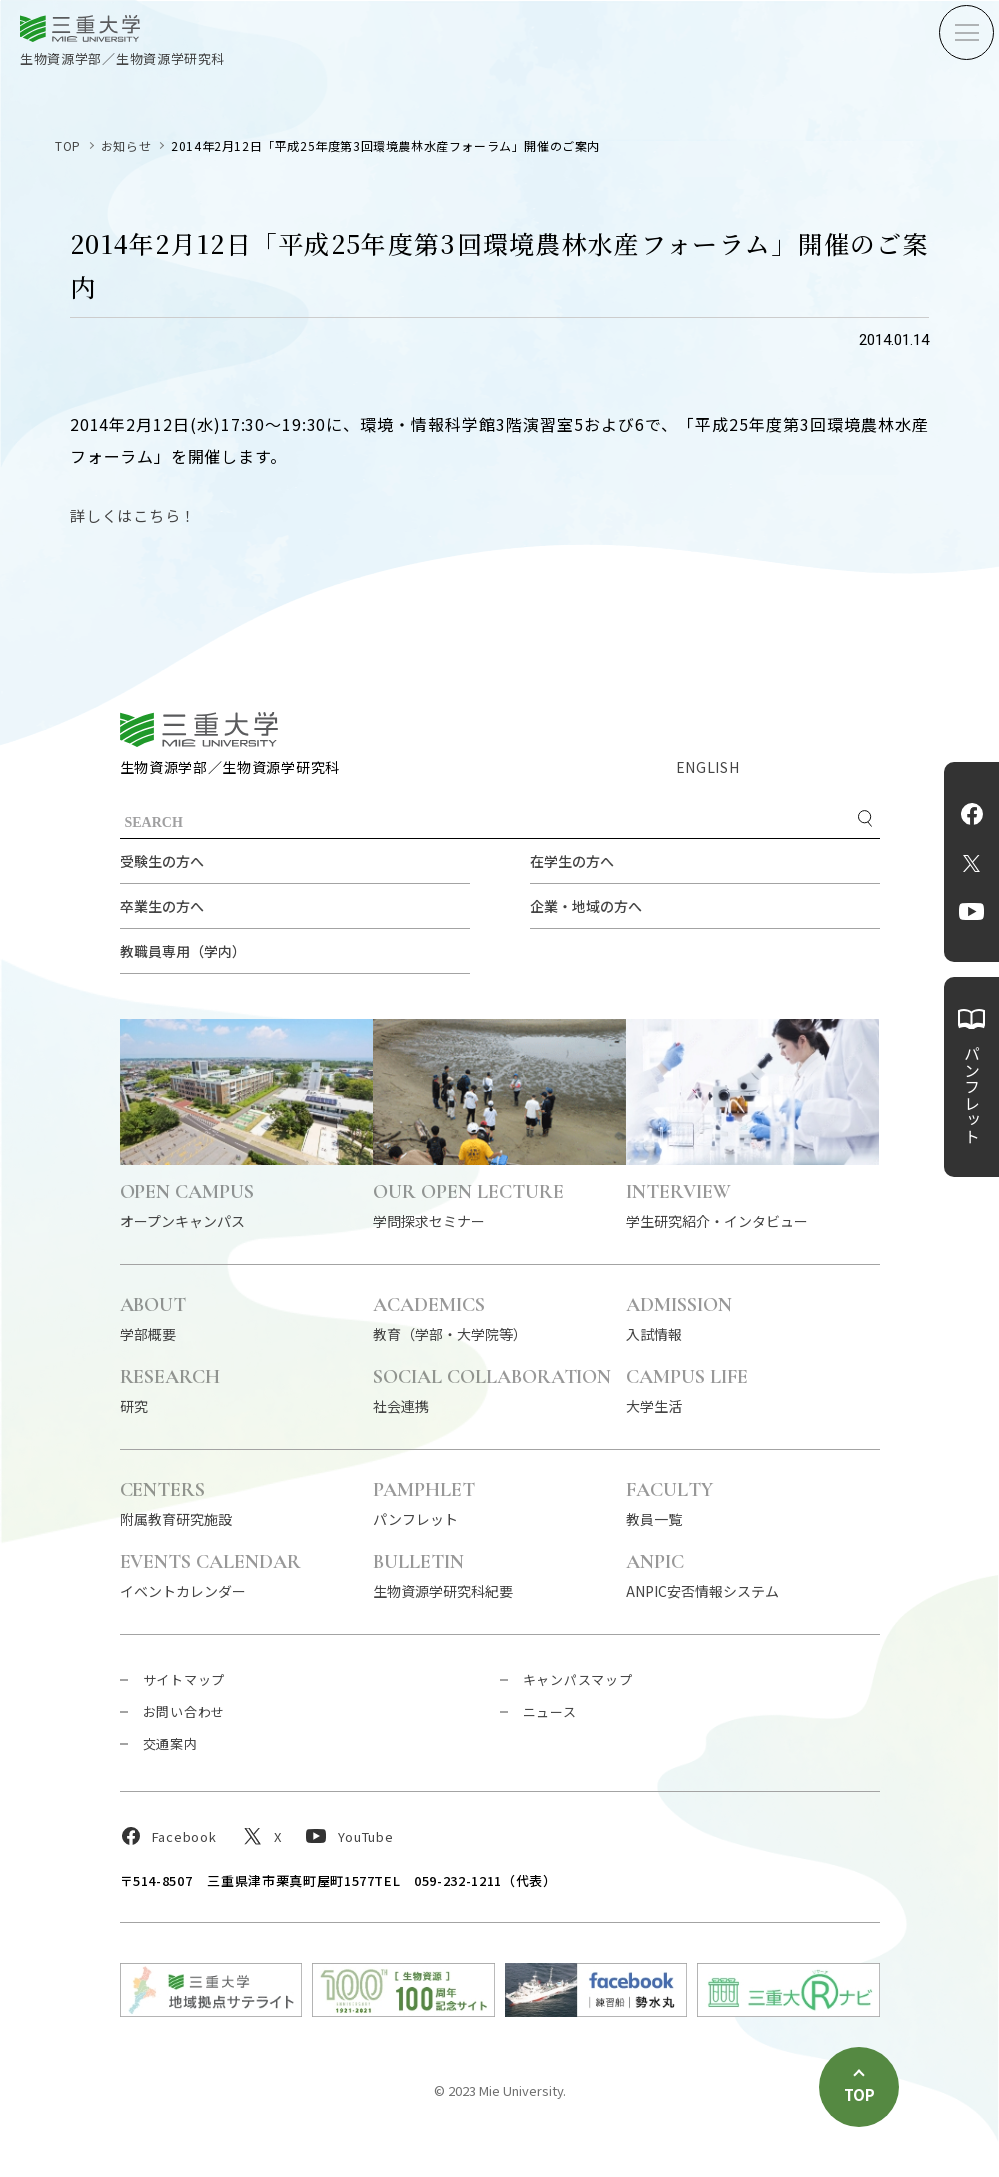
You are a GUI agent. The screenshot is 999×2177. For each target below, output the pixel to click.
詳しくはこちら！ (133, 515)
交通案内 (170, 1743)
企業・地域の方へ (586, 906)
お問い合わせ (184, 1711)
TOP (68, 145)
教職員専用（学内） (183, 951)
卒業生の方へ (162, 906)
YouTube (971, 912)
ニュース (550, 1711)
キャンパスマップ (578, 1679)
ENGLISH (708, 767)
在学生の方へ (572, 861)
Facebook (972, 814)
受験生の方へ (162, 861)
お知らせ (126, 145)
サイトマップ (184, 1679)
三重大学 (199, 729)
